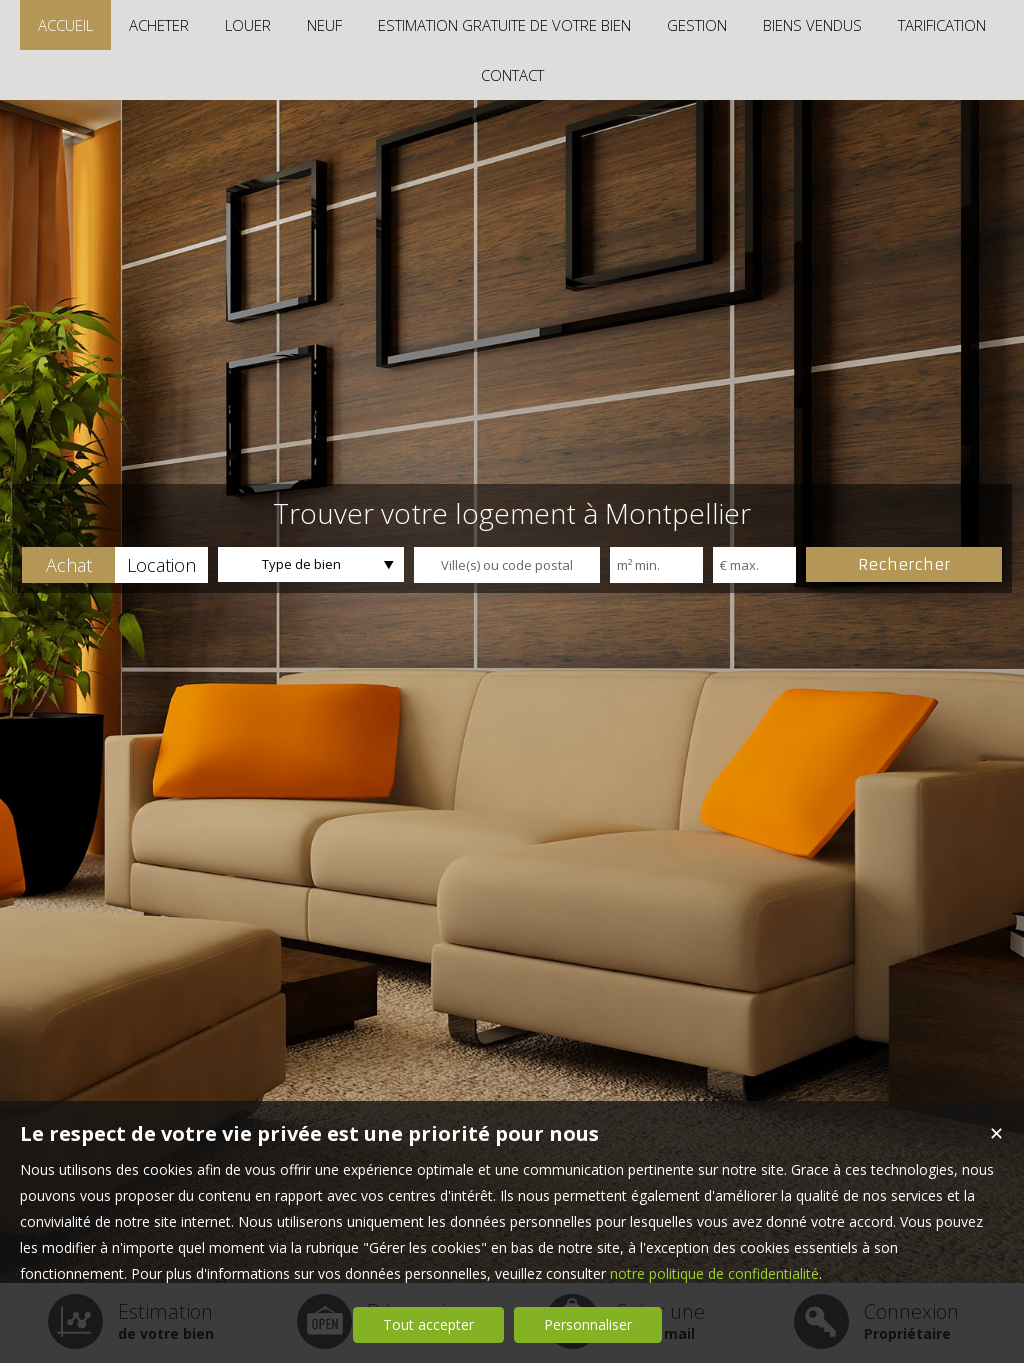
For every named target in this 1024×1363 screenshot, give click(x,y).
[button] (68, 565)
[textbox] (507, 565)
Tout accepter (428, 1324)
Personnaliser (588, 1324)
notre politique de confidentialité (714, 1273)
